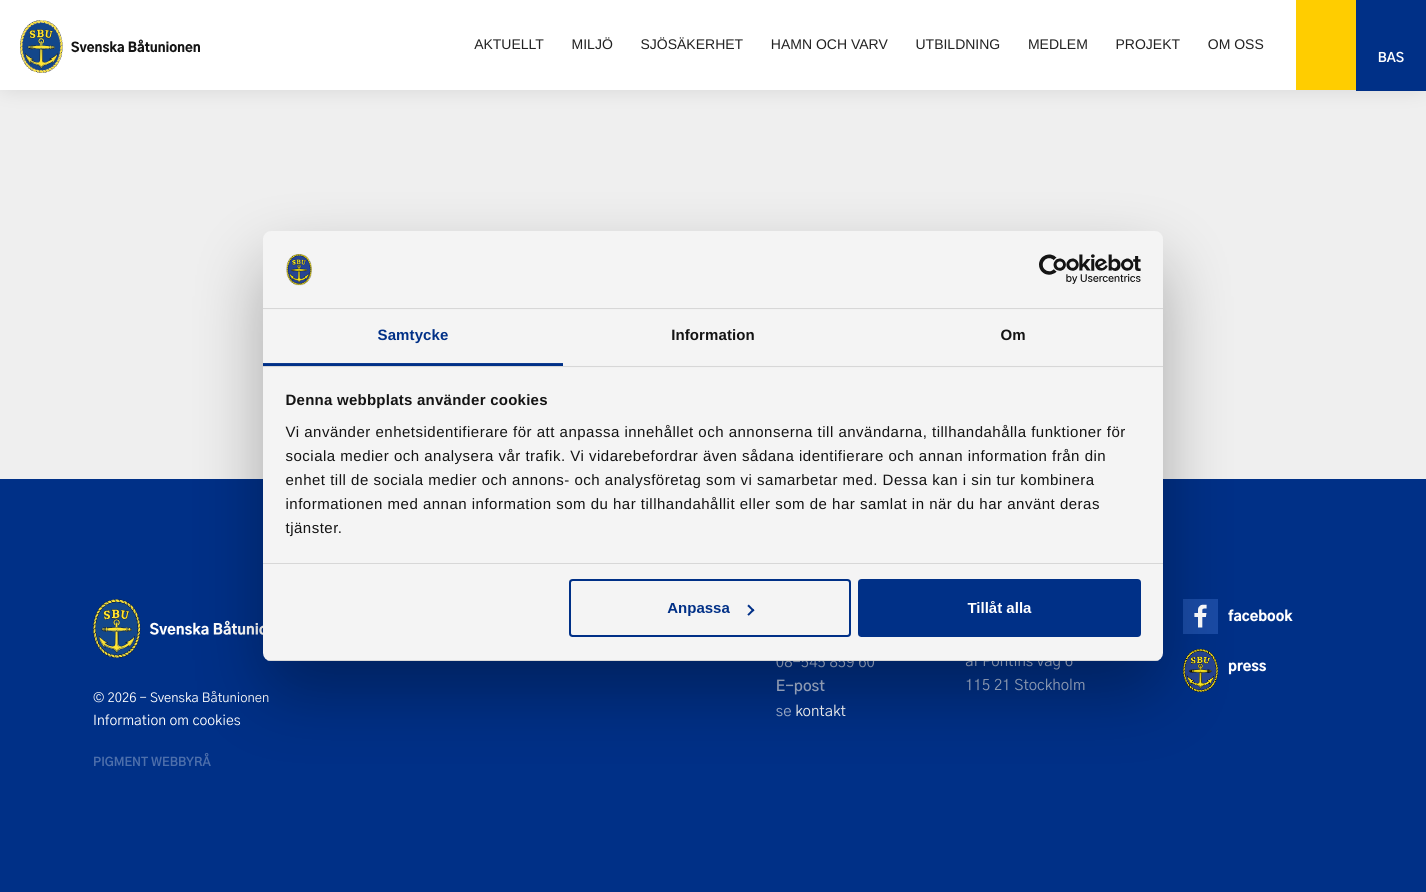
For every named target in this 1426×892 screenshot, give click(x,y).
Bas (1391, 57)
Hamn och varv (829, 44)
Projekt (1148, 44)
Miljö (592, 44)
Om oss (1236, 44)
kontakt (820, 710)
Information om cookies (167, 720)
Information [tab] (713, 335)
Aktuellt (509, 44)
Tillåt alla (999, 607)
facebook (1260, 615)
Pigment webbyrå (152, 761)
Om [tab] (1012, 335)
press (1247, 665)
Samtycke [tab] (413, 335)
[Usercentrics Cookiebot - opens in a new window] (1053, 269)
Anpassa (710, 607)
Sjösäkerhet (691, 44)
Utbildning (957, 44)
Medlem (1058, 44)
